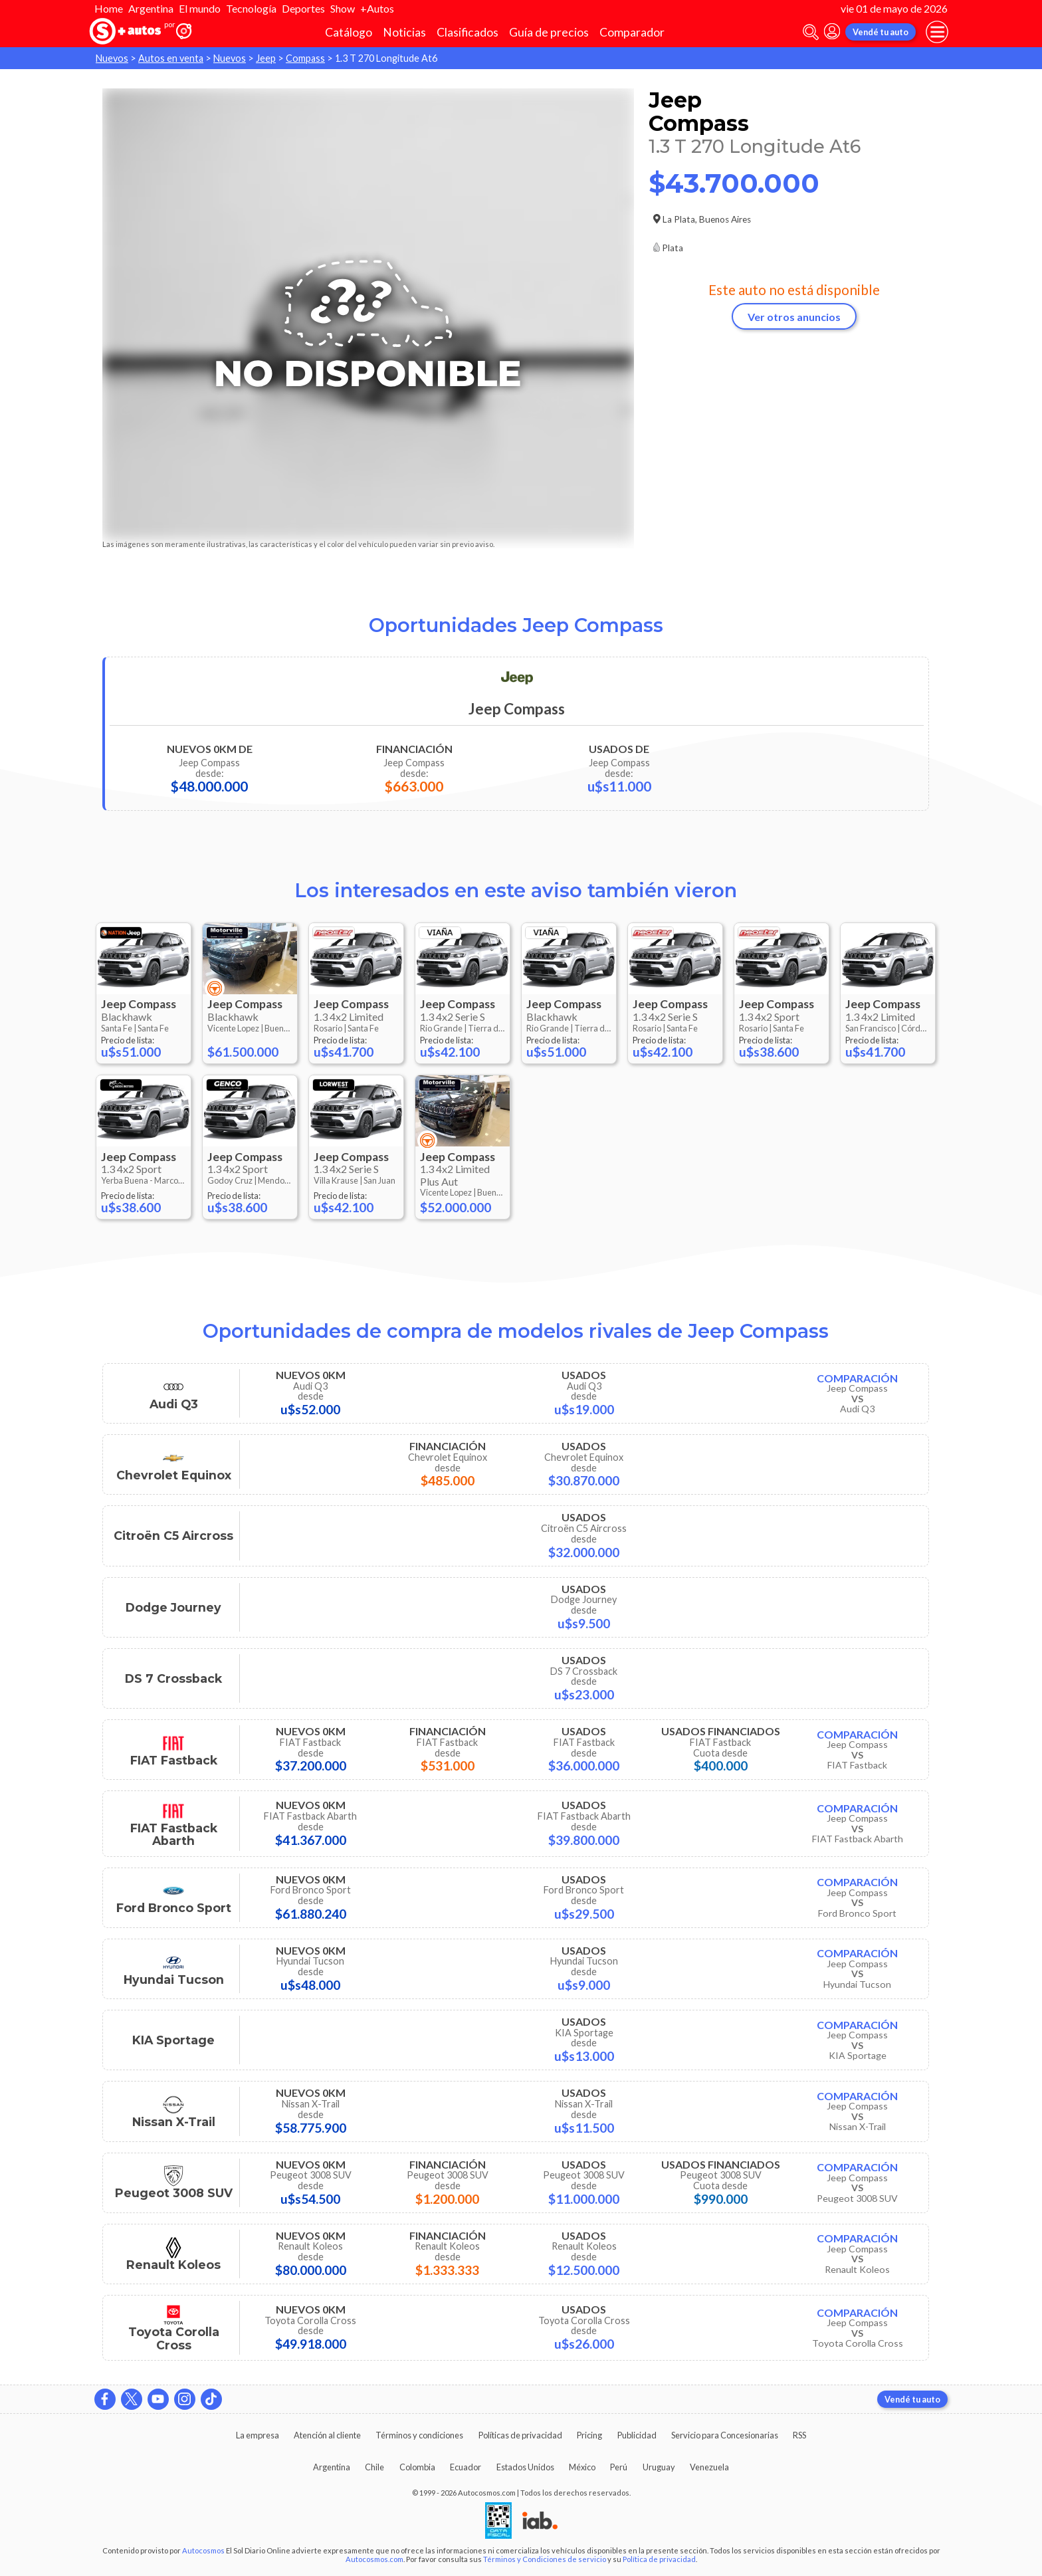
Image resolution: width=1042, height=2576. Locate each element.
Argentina (150, 8)
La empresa (257, 2435)
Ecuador (465, 2467)
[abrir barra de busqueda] (811, 32)
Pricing (589, 2435)
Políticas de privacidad (520, 2435)
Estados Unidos (525, 2467)
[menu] (937, 32)
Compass (305, 58)
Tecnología (251, 8)
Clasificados (467, 32)
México (582, 2467)
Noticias (404, 32)
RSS (799, 2435)
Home (108, 8)
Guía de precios (549, 32)
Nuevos (112, 58)
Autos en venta (170, 58)
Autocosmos (203, 2550)
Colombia (417, 2467)
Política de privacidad (659, 2559)
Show (342, 8)
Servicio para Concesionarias (724, 2435)
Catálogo (348, 32)
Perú (618, 2467)
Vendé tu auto (880, 32)
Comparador (632, 32)
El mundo (200, 8)
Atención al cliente (327, 2435)
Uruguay (659, 2467)
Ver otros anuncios (794, 316)
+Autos (377, 8)
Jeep (266, 58)
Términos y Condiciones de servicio (544, 2559)
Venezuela (709, 2467)
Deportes (303, 8)
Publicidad (637, 2435)
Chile (374, 2467)
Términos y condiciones (419, 2435)
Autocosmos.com (374, 2559)
